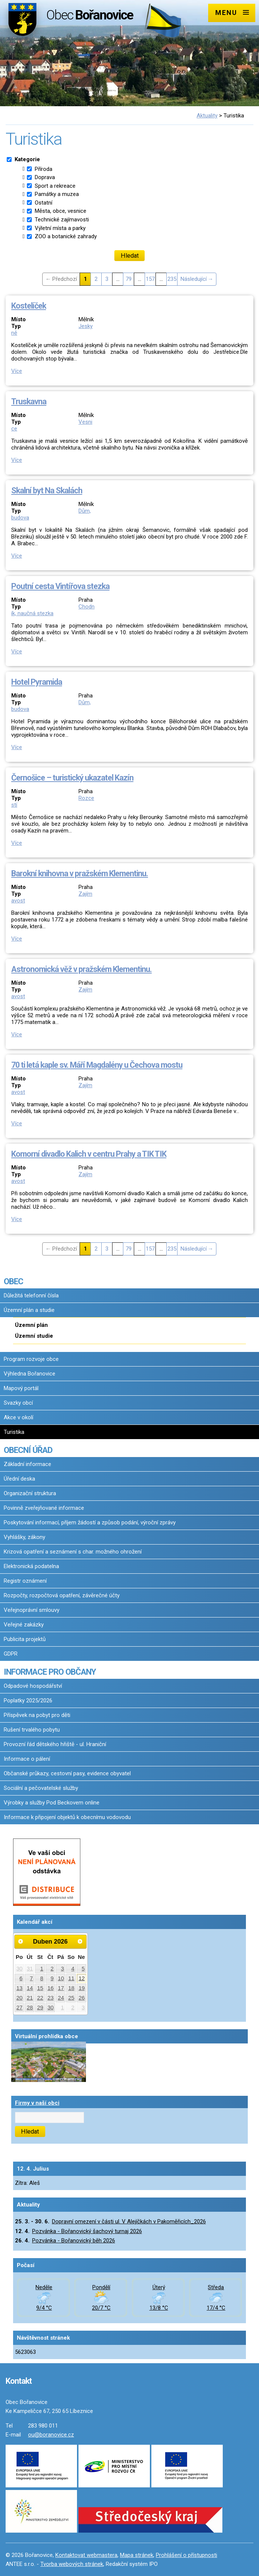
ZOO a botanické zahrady (66, 236)
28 (30, 2008)
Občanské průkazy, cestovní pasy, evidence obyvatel (67, 1773)
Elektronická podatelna (31, 1566)
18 (71, 1988)
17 (61, 1988)
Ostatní (43, 202)
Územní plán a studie (29, 1310)
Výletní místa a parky (60, 228)
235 (171, 279)
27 (19, 2008)
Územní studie (34, 1336)
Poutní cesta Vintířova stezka (60, 586)
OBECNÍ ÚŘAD (28, 1450)
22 (40, 1998)
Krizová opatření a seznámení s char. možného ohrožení (73, 1551)
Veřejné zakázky (24, 1624)
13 (19, 1988)
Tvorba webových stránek (71, 2564)
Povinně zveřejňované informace (44, 1508)
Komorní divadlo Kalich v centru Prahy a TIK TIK (88, 1154)
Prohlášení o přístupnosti (186, 2555)
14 (30, 1988)
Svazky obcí (18, 1402)
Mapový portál (21, 1388)
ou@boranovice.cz (51, 2434)
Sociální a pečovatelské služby (41, 1788)
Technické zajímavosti (62, 219)
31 (30, 1969)
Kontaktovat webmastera (86, 2555)
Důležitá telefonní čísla (31, 1295)
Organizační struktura (30, 1493)
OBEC (13, 1281)
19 (81, 1988)
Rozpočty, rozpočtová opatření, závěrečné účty (62, 1595)
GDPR (11, 1653)
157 (150, 279)
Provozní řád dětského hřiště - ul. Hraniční (55, 1744)
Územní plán (31, 1325)
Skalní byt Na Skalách (46, 490)
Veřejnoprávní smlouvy (31, 1610)
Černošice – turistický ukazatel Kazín (72, 777)
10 (61, 1978)
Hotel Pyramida (36, 682)
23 (50, 1998)
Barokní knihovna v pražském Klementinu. (79, 873)
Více (16, 371)
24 (61, 1998)
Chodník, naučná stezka (53, 610)
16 (50, 1988)
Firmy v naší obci (37, 2103)
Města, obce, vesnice (60, 211)
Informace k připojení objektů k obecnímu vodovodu (67, 1817)
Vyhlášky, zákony (24, 1537)
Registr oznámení (25, 1580)
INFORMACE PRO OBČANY (50, 1672)
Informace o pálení (27, 1758)
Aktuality (207, 115)
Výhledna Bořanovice (29, 1373)
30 (19, 1969)
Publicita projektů (25, 1639)
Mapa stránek (136, 2555)
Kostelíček (28, 305)
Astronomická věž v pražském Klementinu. (81, 969)
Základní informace (27, 1464)
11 (71, 1978)
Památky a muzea (57, 194)
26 (81, 1998)
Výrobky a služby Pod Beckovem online (51, 1802)
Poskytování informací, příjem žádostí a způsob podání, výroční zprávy (90, 1522)
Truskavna (28, 401)
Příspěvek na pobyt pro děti (37, 1715)
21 (30, 1998)
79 (129, 279)
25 (71, 1998)
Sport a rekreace (55, 186)
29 (40, 2008)
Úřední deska (19, 1478)
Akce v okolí (18, 1417)
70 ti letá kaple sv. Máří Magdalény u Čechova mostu (96, 1065)
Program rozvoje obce (31, 1359)
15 (40, 1988)
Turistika (14, 1432)
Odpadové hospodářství (33, 1686)
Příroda (43, 169)
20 (19, 1998)
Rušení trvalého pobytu (32, 1729)
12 (81, 1978)
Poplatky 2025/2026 (28, 1700)
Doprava (45, 177)
